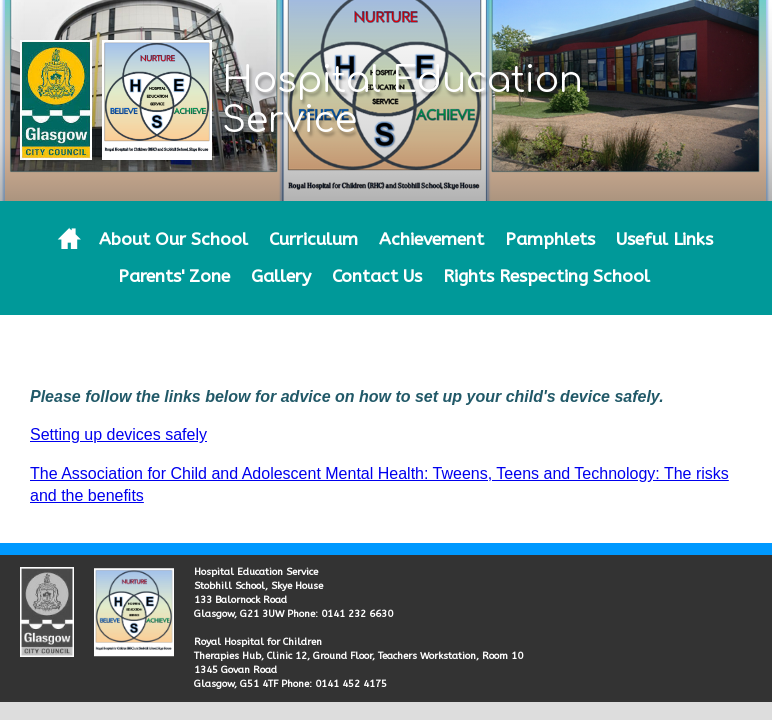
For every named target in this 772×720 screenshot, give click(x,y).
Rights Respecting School (546, 276)
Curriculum (313, 239)
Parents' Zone (174, 276)
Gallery (281, 276)
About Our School (173, 239)
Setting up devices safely (118, 434)
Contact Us (377, 276)
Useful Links (664, 239)
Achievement (431, 239)
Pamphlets (550, 239)
